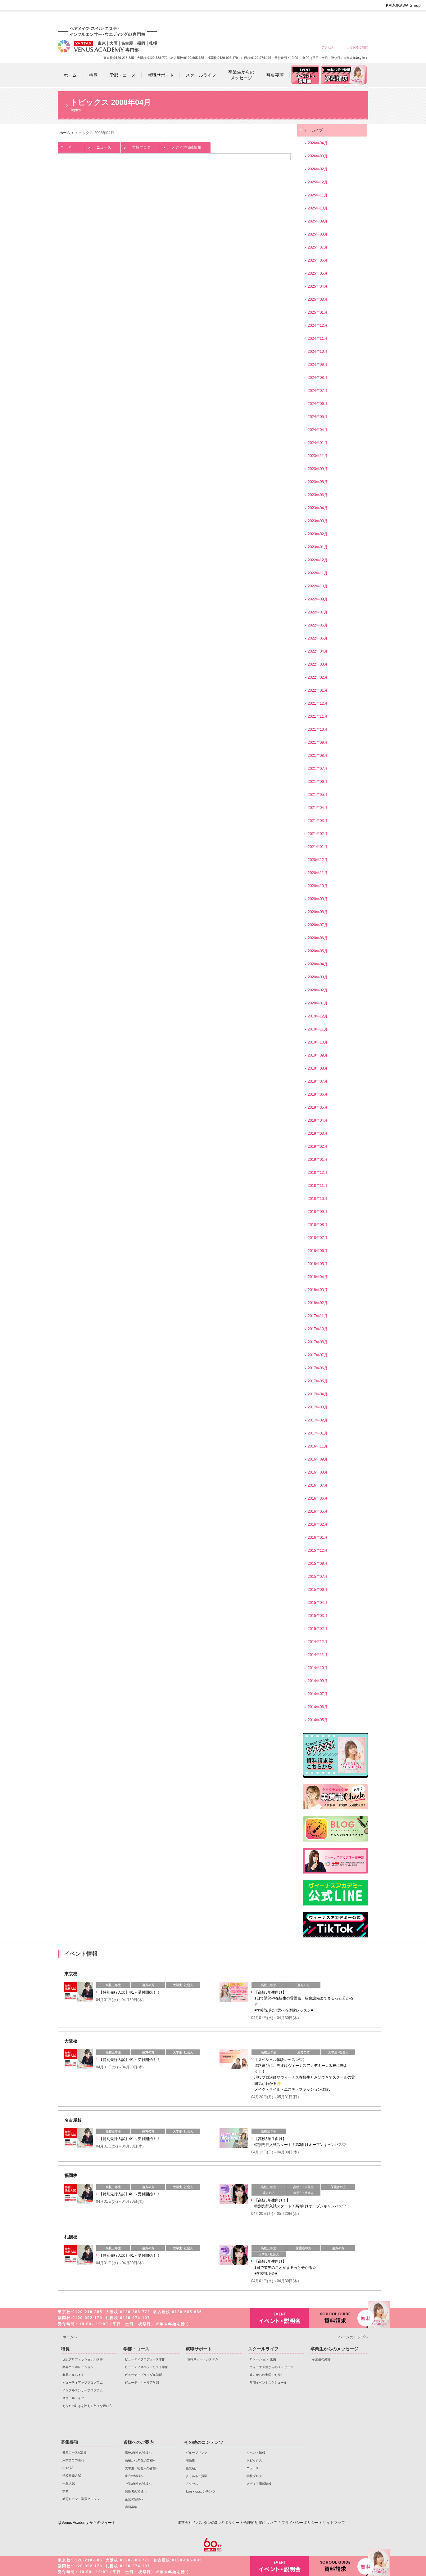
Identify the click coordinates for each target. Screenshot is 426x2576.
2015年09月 (318, 1563)
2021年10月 (318, 729)
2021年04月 (318, 808)
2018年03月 (318, 1290)
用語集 (190, 2460)
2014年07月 (318, 1694)
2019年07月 (318, 1081)
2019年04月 (318, 1120)
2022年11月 (318, 573)
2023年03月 (318, 521)
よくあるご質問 (357, 47)
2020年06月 (318, 938)
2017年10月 (318, 1329)
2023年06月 (318, 495)
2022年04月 (318, 651)
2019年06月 (318, 1094)
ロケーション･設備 (263, 2359)
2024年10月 (318, 351)
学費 (65, 2491)
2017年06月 (318, 1368)
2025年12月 (318, 182)
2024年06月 (318, 404)
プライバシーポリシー (300, 2522)
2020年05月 (318, 951)
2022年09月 (318, 599)
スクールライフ (73, 2398)
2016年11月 (318, 1446)
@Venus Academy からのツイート (87, 2522)
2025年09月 (318, 221)
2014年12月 (318, 1642)
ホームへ (69, 2337)
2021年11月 (318, 716)
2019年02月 (318, 1146)
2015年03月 (318, 1615)
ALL (71, 145)
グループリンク (196, 2452)
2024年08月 (318, 377)
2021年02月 (318, 834)
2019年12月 (318, 1016)
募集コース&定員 (74, 2452)
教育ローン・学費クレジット (82, 2499)
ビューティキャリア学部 (142, 2382)
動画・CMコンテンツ (200, 2491)
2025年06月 (318, 260)
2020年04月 (318, 964)
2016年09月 (318, 1459)
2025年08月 (318, 234)
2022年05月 (318, 638)
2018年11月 (318, 1185)
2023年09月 (318, 469)
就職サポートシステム (202, 2359)
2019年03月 (318, 1133)
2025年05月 (318, 273)
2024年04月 (318, 430)
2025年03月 (318, 299)
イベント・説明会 (279, 2318)
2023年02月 (318, 534)
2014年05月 (318, 1720)
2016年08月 (318, 1472)
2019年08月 (318, 1068)
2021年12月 (318, 703)
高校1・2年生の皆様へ (245, 19)
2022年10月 (318, 586)
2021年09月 (318, 742)
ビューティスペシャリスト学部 (146, 2367)
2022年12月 (318, 560)
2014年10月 (318, 1668)
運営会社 (184, 2522)
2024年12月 (318, 325)
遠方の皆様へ (290, 19)
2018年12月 (318, 1172)
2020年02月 (318, 990)
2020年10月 (318, 886)
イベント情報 (256, 2452)
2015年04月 (318, 1602)
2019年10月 (318, 1042)
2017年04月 (318, 1394)
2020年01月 (318, 1003)
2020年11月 (318, 873)
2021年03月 (318, 821)
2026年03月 (318, 156)
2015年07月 (318, 1576)
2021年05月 (318, 794)
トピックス (254, 2460)
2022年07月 (318, 612)
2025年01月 (318, 312)
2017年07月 (318, 1355)
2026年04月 (318, 143)
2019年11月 (318, 1029)
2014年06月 (318, 1707)
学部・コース (136, 2348)
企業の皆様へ (357, 19)
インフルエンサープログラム (82, 2390)
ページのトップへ (353, 2337)
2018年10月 (318, 1198)
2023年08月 (318, 482)
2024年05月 (318, 417)
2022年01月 (318, 690)
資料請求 (338, 2317)
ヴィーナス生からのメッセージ (271, 2367)
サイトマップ (334, 2522)
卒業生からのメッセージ (334, 2348)
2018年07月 (318, 1238)
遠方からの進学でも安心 (267, 2374)
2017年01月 (318, 1433)
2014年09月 (318, 1681)
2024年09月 (318, 364)
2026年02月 (318, 169)
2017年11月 (318, 1316)
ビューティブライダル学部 (143, 2374)
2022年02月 (318, 677)
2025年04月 (318, 286)
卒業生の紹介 (321, 2359)
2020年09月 (318, 899)
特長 (65, 2348)
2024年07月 (318, 390)
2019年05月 (318, 1107)
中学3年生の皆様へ (312, 19)
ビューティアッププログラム (82, 2382)
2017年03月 (318, 1407)
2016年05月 (318, 1511)
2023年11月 (318, 456)
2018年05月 (318, 1264)
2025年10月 (318, 208)
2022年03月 (318, 664)
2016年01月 (318, 1537)
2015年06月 (318, 1589)
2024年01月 (318, 443)
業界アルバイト (73, 2374)
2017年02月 (318, 1420)
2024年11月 (318, 338)
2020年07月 (318, 925)
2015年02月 (318, 1629)
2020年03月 (318, 977)
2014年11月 (318, 1655)
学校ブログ (140, 146)
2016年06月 (318, 1498)
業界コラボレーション (77, 2367)
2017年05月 (318, 1381)
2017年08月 (318, 1342)
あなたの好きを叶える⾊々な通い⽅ (87, 2406)
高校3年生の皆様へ (223, 19)
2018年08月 (318, 1225)
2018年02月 (318, 1303)
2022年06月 (318, 625)
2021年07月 (318, 768)
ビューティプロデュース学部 (145, 2359)
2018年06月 (318, 1251)
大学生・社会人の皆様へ (268, 19)
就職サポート (199, 2348)
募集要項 (69, 2441)
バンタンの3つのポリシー (217, 2522)
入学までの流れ (73, 2460)
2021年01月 (318, 847)
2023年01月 (318, 547)
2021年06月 (318, 781)
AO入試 (67, 2468)
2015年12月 (318, 1550)
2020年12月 (318, 860)
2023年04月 (318, 508)
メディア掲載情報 (185, 146)
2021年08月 (318, 755)
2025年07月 (318, 247)
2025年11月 (318, 195)
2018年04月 (318, 1277)
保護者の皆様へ (335, 19)
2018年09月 (318, 1211)
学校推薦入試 (71, 2475)
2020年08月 (318, 912)
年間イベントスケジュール (268, 2382)
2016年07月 (318, 1485)
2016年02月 (318, 1524)
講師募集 (131, 2507)
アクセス (328, 47)
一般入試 (68, 2483)
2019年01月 (318, 1159)
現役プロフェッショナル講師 (82, 2359)
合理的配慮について (260, 2522)
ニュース (102, 146)
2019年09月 (318, 1055)
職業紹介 (192, 2468)
